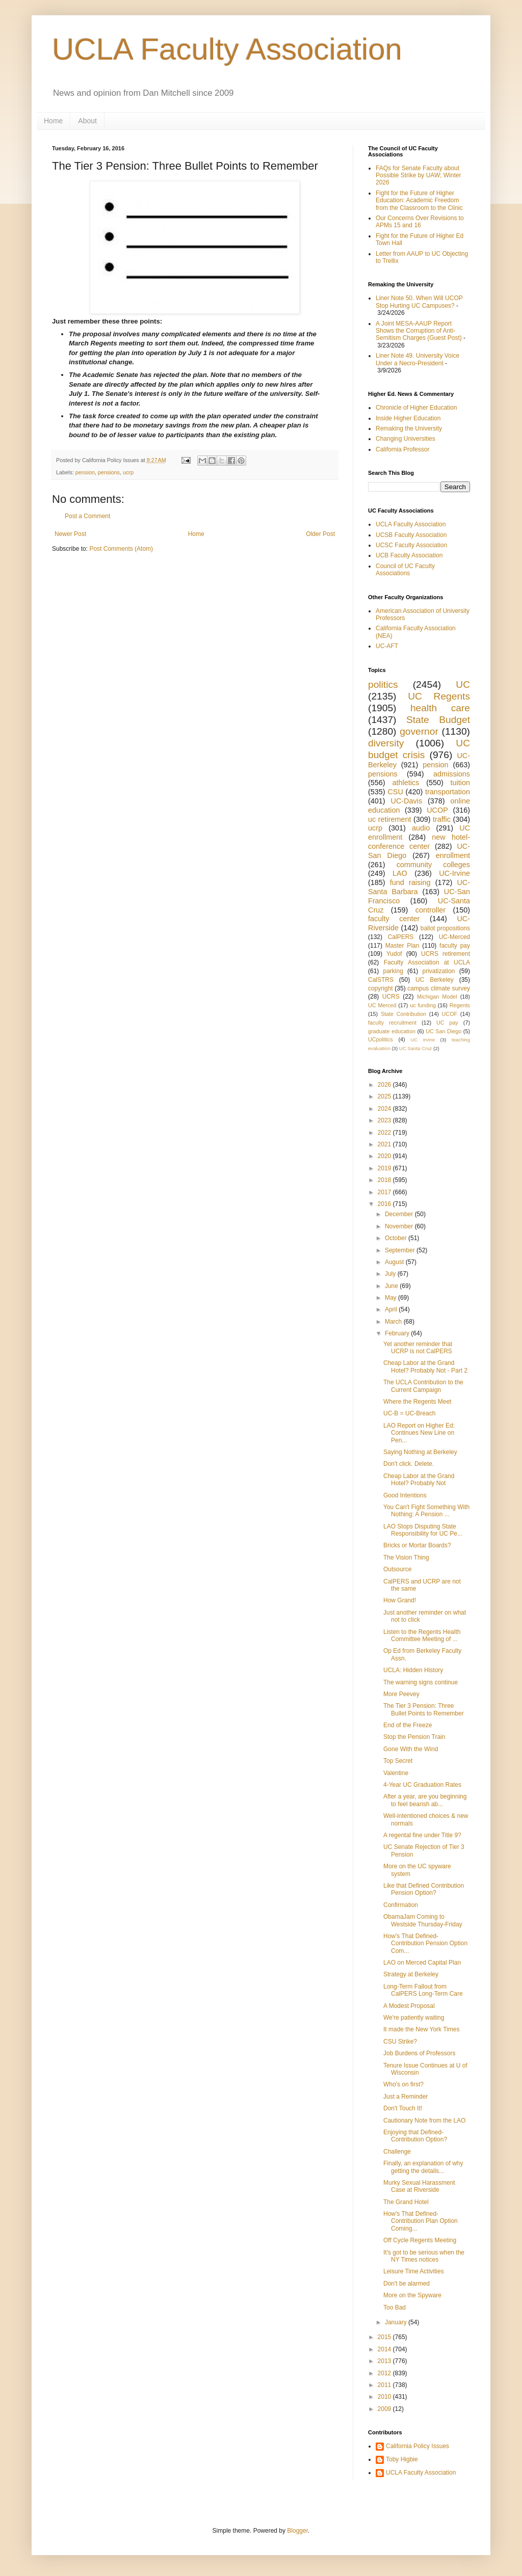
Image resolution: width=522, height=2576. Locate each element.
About (87, 121)
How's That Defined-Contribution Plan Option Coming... (420, 2221)
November (400, 1226)
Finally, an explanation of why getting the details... (423, 2167)
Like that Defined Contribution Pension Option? (423, 1889)
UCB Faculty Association (409, 555)
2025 (385, 1096)
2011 (385, 2385)
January (396, 2322)
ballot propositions (445, 928)
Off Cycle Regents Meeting (419, 2240)
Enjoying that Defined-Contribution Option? (415, 2136)
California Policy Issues (417, 2446)
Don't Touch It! (402, 2108)
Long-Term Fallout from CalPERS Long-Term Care (423, 1990)
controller (430, 910)
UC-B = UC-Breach (409, 1413)
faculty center (394, 919)
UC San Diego (443, 1031)
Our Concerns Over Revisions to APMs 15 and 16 (420, 221)
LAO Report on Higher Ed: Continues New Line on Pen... (419, 1433)
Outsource (397, 1569)
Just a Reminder (405, 2096)
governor (419, 731)
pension (85, 472)
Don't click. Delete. (408, 1463)
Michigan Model (437, 997)
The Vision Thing (406, 1557)
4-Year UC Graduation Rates (422, 1784)
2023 (385, 1120)
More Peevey (401, 1694)
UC (463, 684)
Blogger (297, 2530)
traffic (442, 819)
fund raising (410, 882)
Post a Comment (87, 516)
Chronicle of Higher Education (416, 407)
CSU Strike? (400, 2041)
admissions (451, 774)
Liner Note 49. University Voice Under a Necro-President (417, 359)
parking (393, 971)
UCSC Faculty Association (411, 545)
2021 (385, 1144)
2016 (385, 1204)
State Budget (438, 719)
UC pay (447, 1022)
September (400, 1250)
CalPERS (401, 937)
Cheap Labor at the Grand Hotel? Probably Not (418, 1479)
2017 (385, 1192)
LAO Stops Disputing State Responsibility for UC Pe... (422, 1530)
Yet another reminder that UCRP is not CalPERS (417, 1347)
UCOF (450, 1014)
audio (421, 828)
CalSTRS (381, 979)
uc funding (423, 1005)
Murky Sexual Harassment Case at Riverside (419, 2186)
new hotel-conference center (419, 841)
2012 (385, 2373)
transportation (447, 792)
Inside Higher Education (408, 418)
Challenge (397, 2151)
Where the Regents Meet (417, 1401)
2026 (385, 1084)
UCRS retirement (445, 953)
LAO (400, 873)
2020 (385, 1156)
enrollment (453, 855)
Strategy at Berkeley (410, 1974)
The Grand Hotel (406, 2202)
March (394, 1321)
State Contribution (403, 1014)
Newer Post (70, 534)
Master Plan (402, 945)
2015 (385, 2337)
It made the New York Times (421, 2029)
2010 (385, 2396)
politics (383, 684)
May (391, 1297)
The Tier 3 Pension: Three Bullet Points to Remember (423, 1709)
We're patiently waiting (413, 2017)
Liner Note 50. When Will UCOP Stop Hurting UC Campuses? (419, 301)
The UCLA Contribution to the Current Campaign (423, 1386)
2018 (385, 1180)
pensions (109, 472)
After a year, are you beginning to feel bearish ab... (424, 1800)
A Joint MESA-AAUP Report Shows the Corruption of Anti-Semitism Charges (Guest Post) (419, 331)
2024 (385, 1108)
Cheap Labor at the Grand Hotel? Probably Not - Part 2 (425, 1366)
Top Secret (397, 1760)
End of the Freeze (407, 1725)
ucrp (128, 472)
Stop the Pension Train (414, 1736)
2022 (385, 1132)
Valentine (395, 1773)
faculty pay (454, 945)
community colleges (433, 865)
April (392, 1309)
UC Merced (382, 1005)
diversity (386, 743)
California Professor (402, 449)
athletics (405, 783)
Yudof (394, 953)
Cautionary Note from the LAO (424, 2120)
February (398, 1333)
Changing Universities (405, 438)
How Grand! (399, 1600)
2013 (385, 2361)
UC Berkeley (434, 979)
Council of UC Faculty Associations (405, 569)
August (395, 1262)
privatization (438, 971)
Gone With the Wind (410, 1749)
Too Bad (394, 2307)
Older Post (320, 534)
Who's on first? (403, 2084)
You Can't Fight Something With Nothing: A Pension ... (426, 1511)
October (396, 1238)
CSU (395, 792)
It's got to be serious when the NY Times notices (423, 2256)
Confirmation (400, 1905)
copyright (380, 988)
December (400, 1214)
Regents (460, 1005)
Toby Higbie (402, 2459)
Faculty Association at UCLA (427, 962)
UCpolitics (380, 1039)
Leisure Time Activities (413, 2271)
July (391, 1273)
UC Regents (439, 696)
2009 (385, 2408)
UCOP (437, 810)
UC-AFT (387, 646)
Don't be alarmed (406, 2283)
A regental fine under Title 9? (422, 1835)
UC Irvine (422, 1039)
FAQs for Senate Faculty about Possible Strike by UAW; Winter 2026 (418, 175)
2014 (385, 2349)
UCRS (391, 996)
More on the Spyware (412, 2295)
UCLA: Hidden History (413, 1670)
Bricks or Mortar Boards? (417, 1545)
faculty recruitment (392, 1022)
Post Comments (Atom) (121, 548)
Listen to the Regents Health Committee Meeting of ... (421, 1635)
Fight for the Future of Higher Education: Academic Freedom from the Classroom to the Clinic (419, 200)
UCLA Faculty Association (227, 49)
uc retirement (389, 819)
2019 (385, 1168)
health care (440, 708)
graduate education (391, 1031)
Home (53, 121)
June (392, 1286)
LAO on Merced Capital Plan (422, 1962)
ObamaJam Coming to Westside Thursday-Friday (422, 1920)
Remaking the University (409, 428)
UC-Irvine (454, 873)
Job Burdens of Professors (419, 2053)
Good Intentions (405, 1495)
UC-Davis (407, 801)
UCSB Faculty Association (411, 535)
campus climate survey (438, 988)
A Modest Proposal (409, 2005)
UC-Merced (454, 937)
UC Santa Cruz (415, 1048)
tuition (460, 783)
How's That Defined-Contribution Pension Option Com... (425, 1943)
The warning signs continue (420, 1682)
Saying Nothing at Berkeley (420, 1452)
